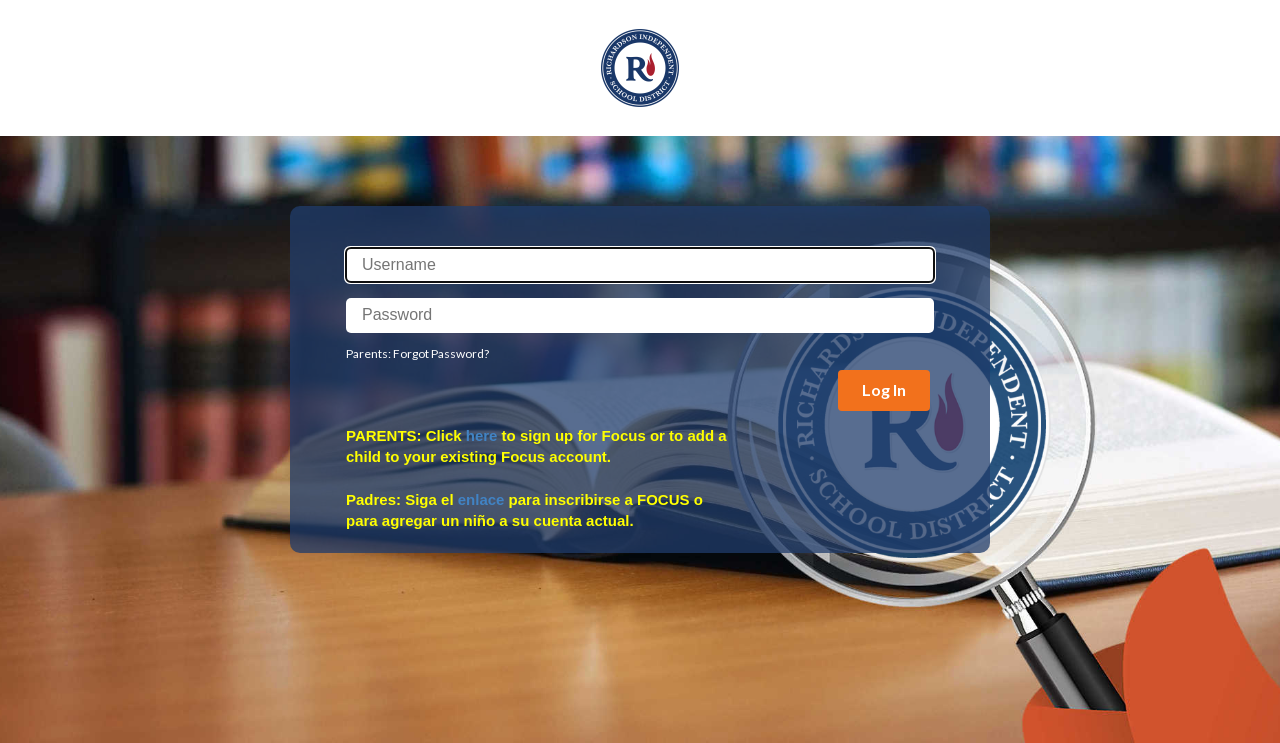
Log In (884, 389)
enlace (481, 499)
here (482, 435)
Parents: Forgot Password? (417, 353)
